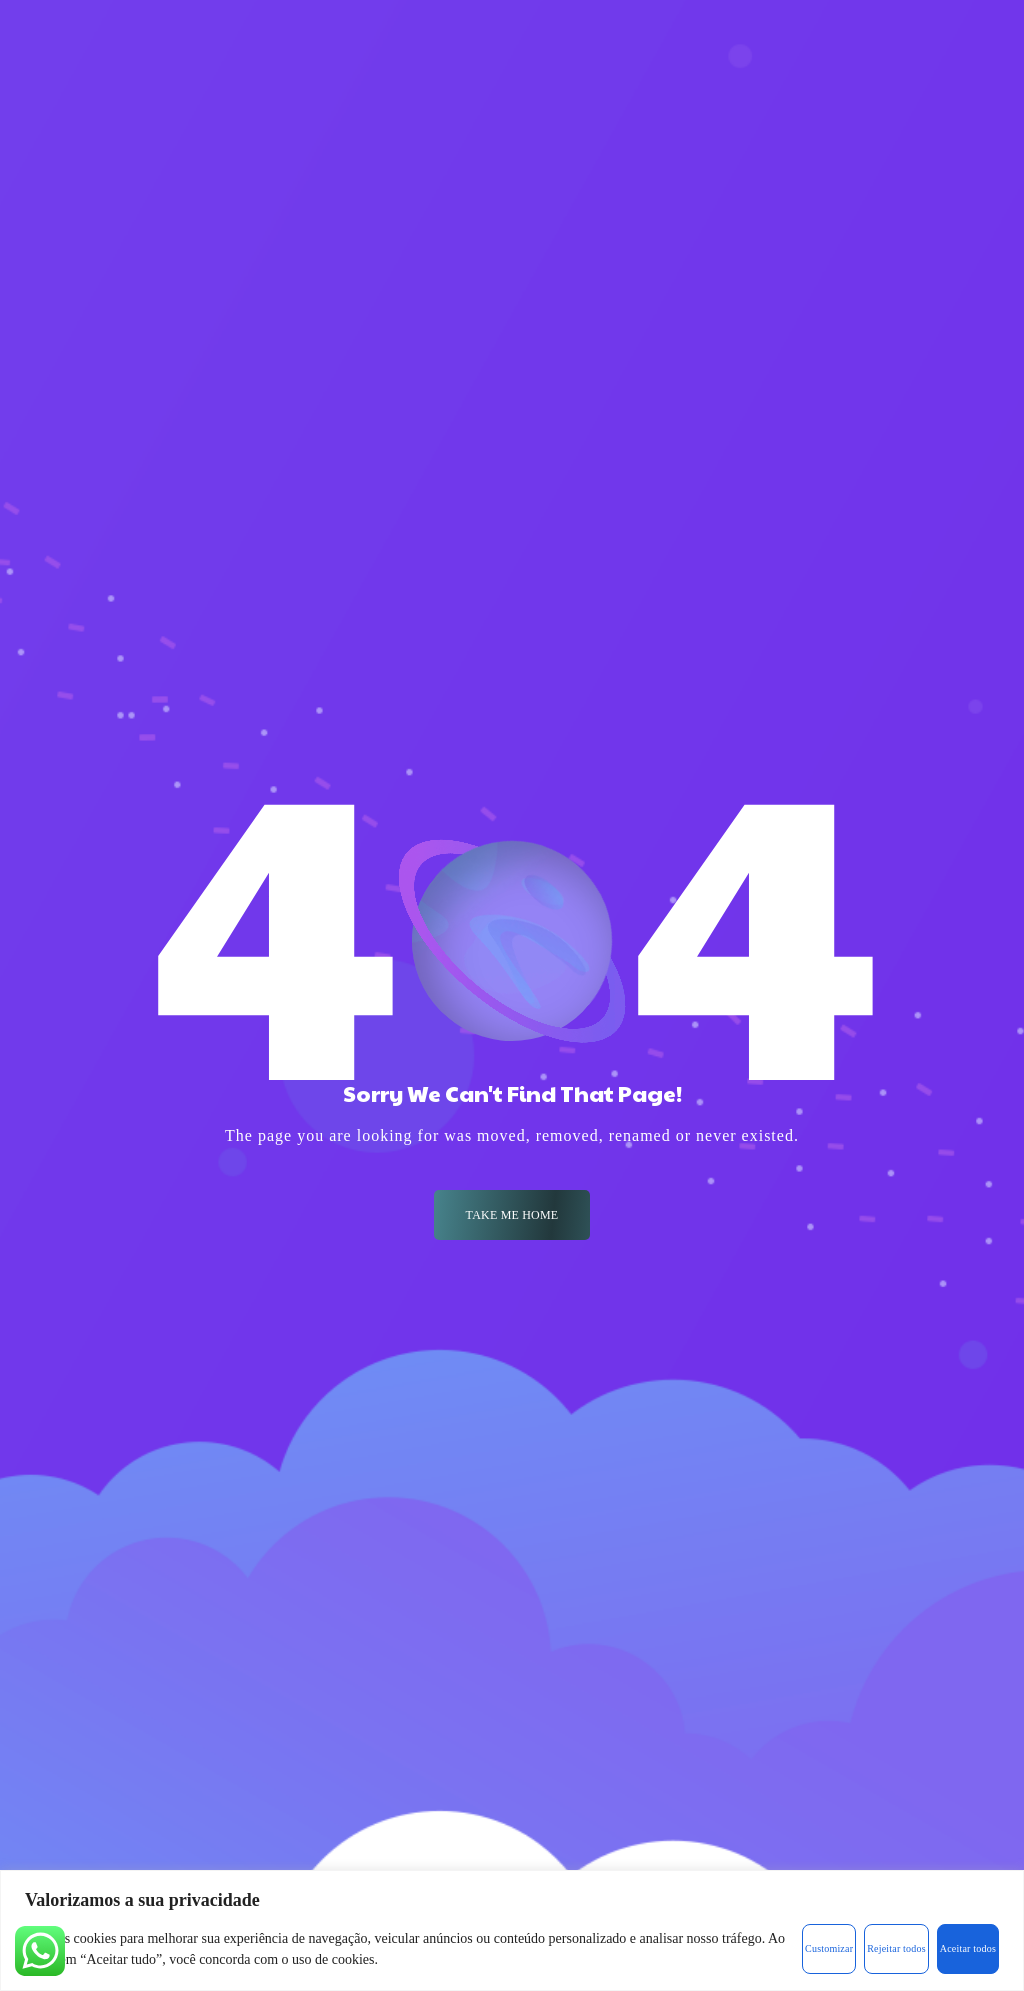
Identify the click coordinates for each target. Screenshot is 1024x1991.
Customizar (829, 1948)
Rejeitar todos (896, 1948)
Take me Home (512, 1215)
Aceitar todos (968, 1948)
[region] (512, 1930)
